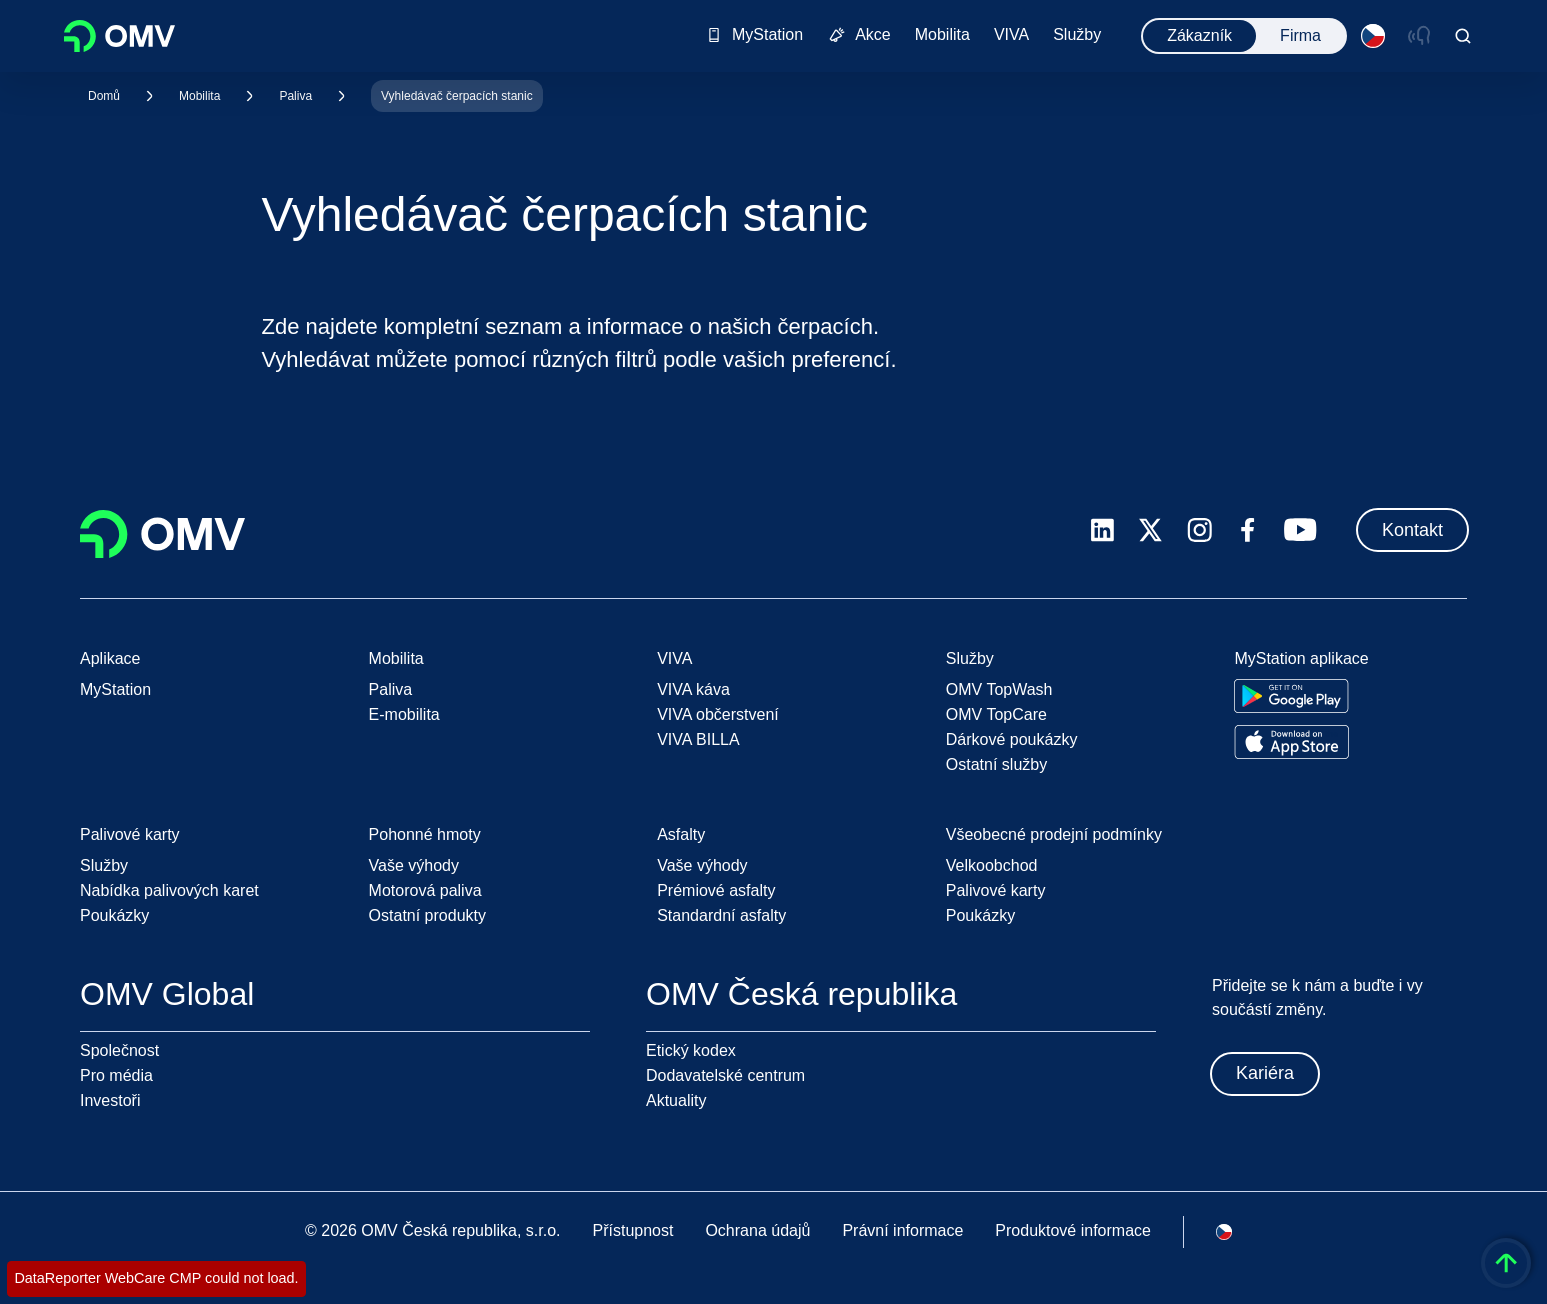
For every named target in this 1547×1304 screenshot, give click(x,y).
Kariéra (1265, 1073)
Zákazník (1199, 35)
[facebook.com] (1248, 530)
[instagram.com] (1199, 530)
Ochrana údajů (757, 1230)
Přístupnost (632, 1230)
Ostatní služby (996, 764)
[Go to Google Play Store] (1291, 696)
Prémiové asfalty (716, 890)
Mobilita (199, 96)
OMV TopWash (999, 689)
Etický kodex (691, 1050)
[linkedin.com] (1102, 530)
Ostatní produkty (427, 915)
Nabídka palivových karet (169, 890)
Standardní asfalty (721, 915)
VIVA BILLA (698, 739)
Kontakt (1412, 530)
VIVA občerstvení (718, 714)
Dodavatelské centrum (725, 1075)
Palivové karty (996, 890)
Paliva (295, 96)
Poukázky (114, 915)
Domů (104, 96)
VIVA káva (693, 689)
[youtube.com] (1301, 530)
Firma (1300, 35)
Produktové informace (1073, 1230)
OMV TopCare (996, 714)
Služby (104, 865)
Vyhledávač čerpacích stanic (457, 96)
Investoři (110, 1100)
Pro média (116, 1075)
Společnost (119, 1050)
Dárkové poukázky (1012, 739)
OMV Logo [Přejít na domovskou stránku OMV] (119, 36)
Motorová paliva (425, 890)
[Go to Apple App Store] (1291, 742)
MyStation (115, 689)
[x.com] (1151, 530)
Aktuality (676, 1100)
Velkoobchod (992, 865)
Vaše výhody (414, 865)
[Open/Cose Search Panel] (1463, 36)
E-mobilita (404, 714)
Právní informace (902, 1230)
